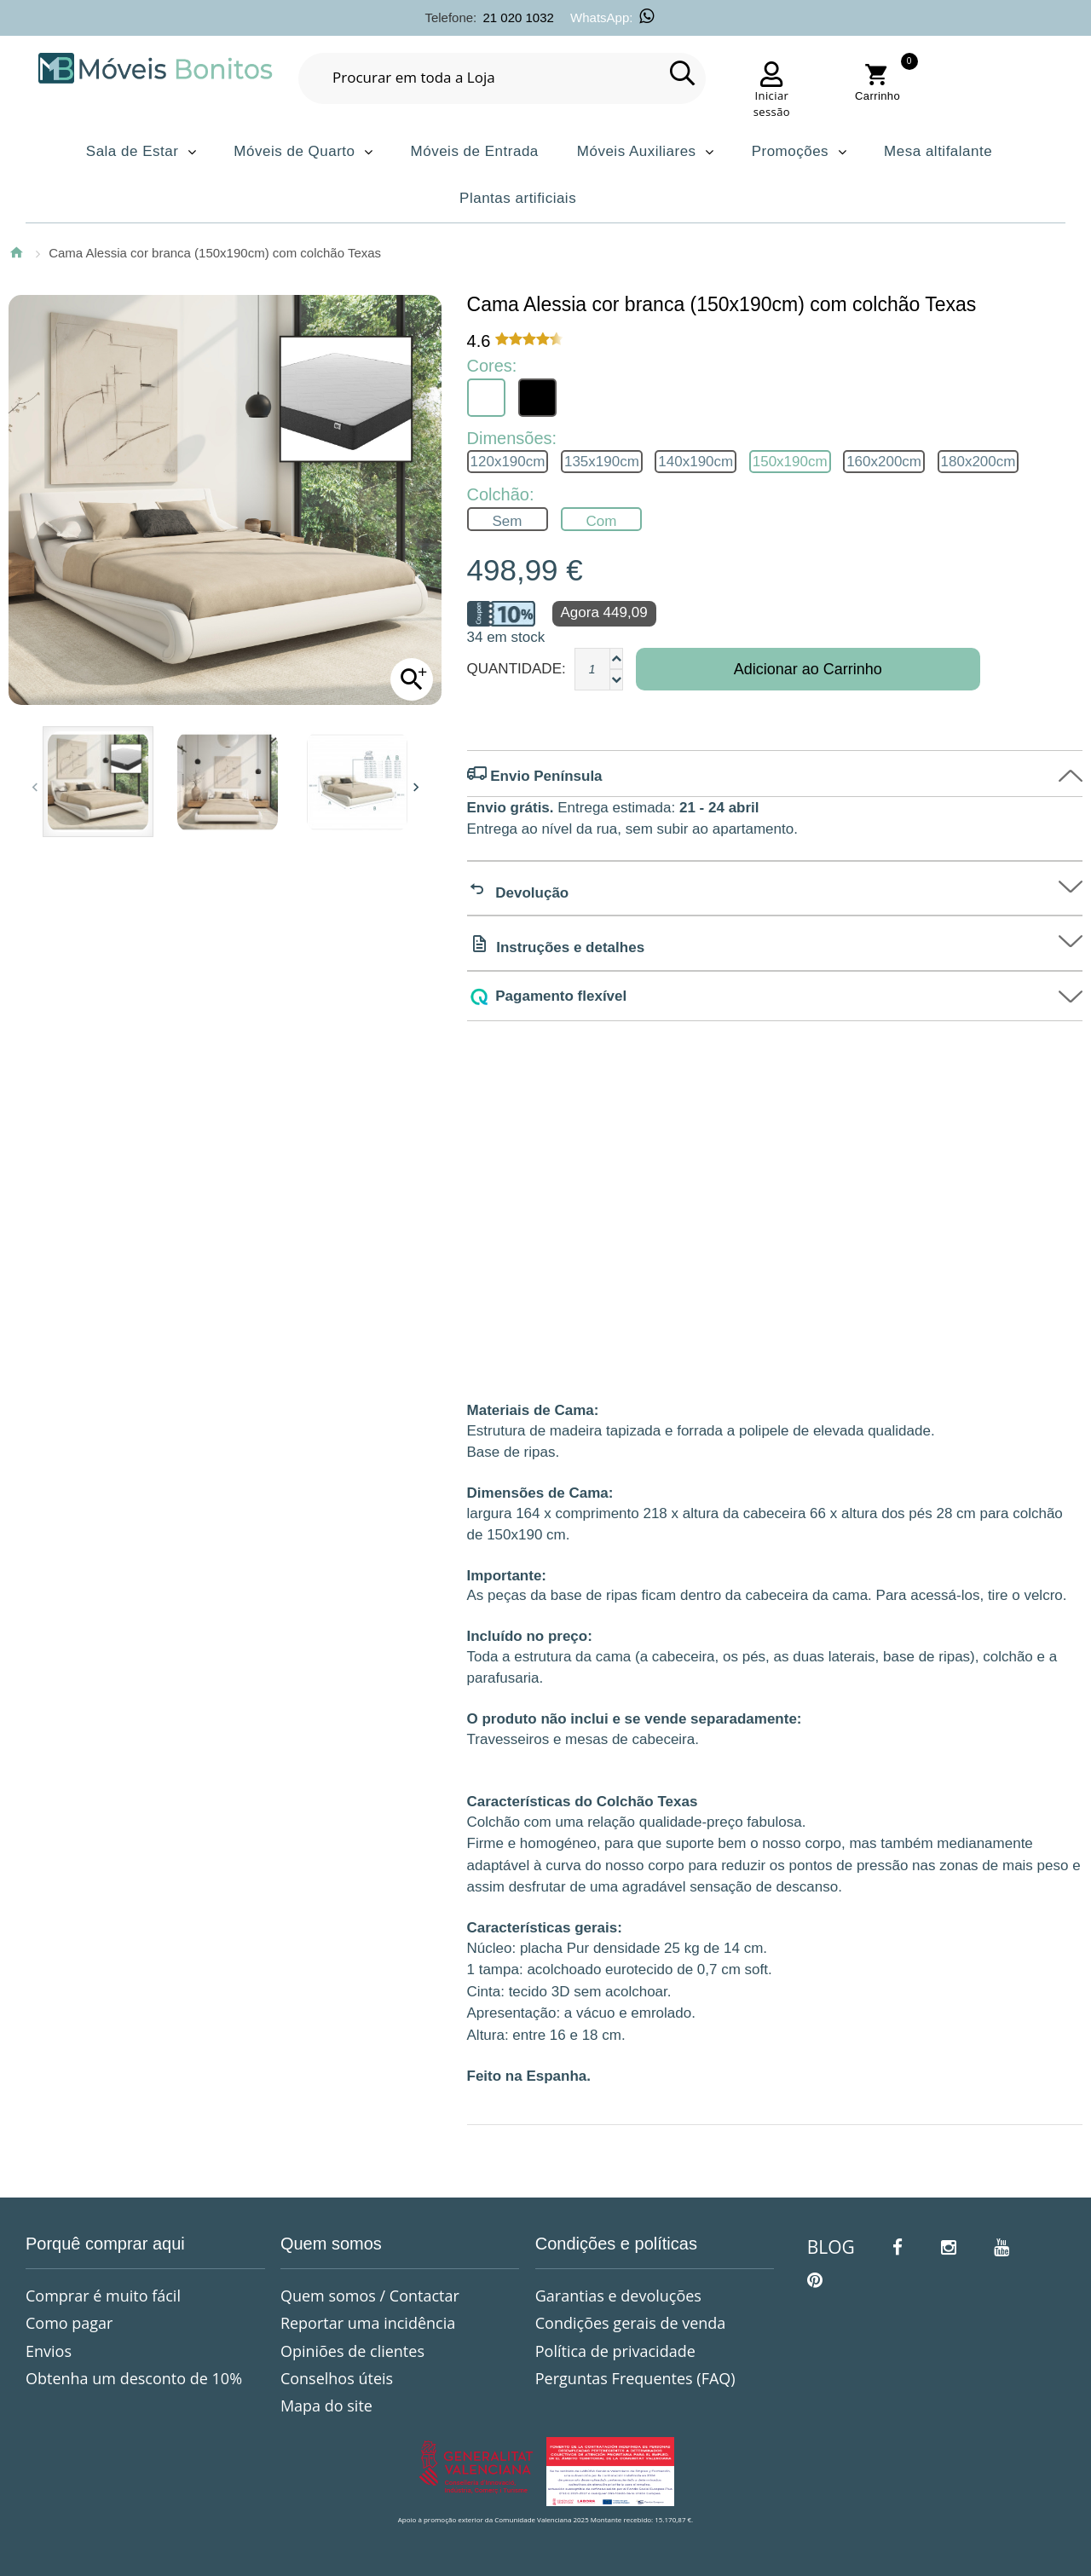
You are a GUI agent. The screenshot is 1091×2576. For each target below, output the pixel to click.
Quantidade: (516, 669)
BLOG (831, 2247)
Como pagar (69, 2323)
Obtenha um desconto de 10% (134, 2378)
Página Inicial (16, 252)
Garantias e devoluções (618, 2295)
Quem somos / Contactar (369, 2295)
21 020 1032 (517, 17)
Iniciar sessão (771, 104)
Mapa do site (326, 2405)
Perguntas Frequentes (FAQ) (635, 2378)
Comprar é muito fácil (103, 2295)
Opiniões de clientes (352, 2351)
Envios (49, 2351)
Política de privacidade (615, 2351)
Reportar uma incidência (367, 2323)
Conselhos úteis (336, 2378)
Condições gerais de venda (630, 2323)
